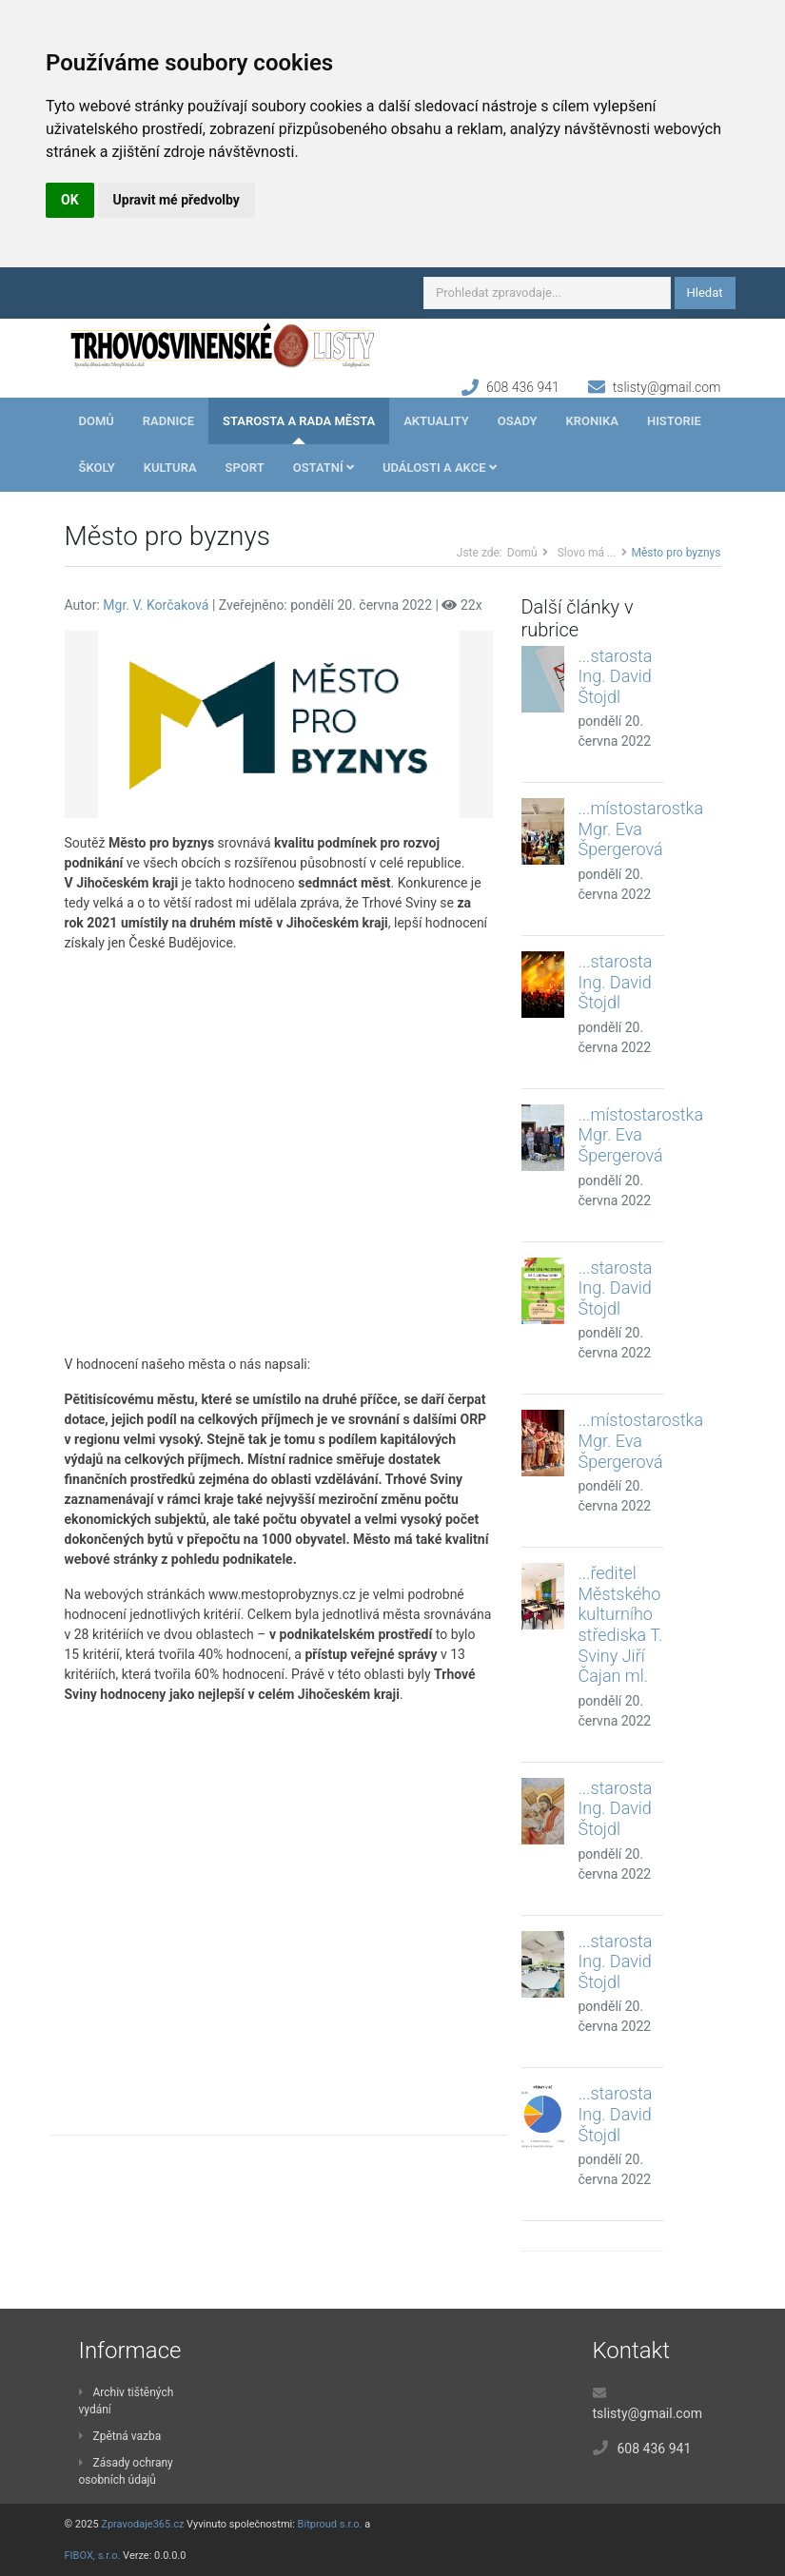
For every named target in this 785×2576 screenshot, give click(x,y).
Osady (518, 421)
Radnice (168, 421)
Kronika (592, 421)
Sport (245, 467)
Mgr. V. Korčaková (155, 605)
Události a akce (440, 467)
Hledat (705, 292)
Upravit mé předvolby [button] (176, 199)
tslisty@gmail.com (667, 387)
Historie (674, 421)
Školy (97, 467)
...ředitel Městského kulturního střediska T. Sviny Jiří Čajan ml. (621, 1624)
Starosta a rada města (299, 421)
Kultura (170, 467)
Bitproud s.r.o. (330, 2524)
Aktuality (436, 421)
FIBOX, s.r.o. (93, 2555)
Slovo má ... (587, 552)
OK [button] (70, 199)
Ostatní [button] (323, 467)
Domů (96, 421)
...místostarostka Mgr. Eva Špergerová (641, 828)
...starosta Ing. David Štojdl (616, 676)
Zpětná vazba (120, 2436)
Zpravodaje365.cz (142, 2524)
